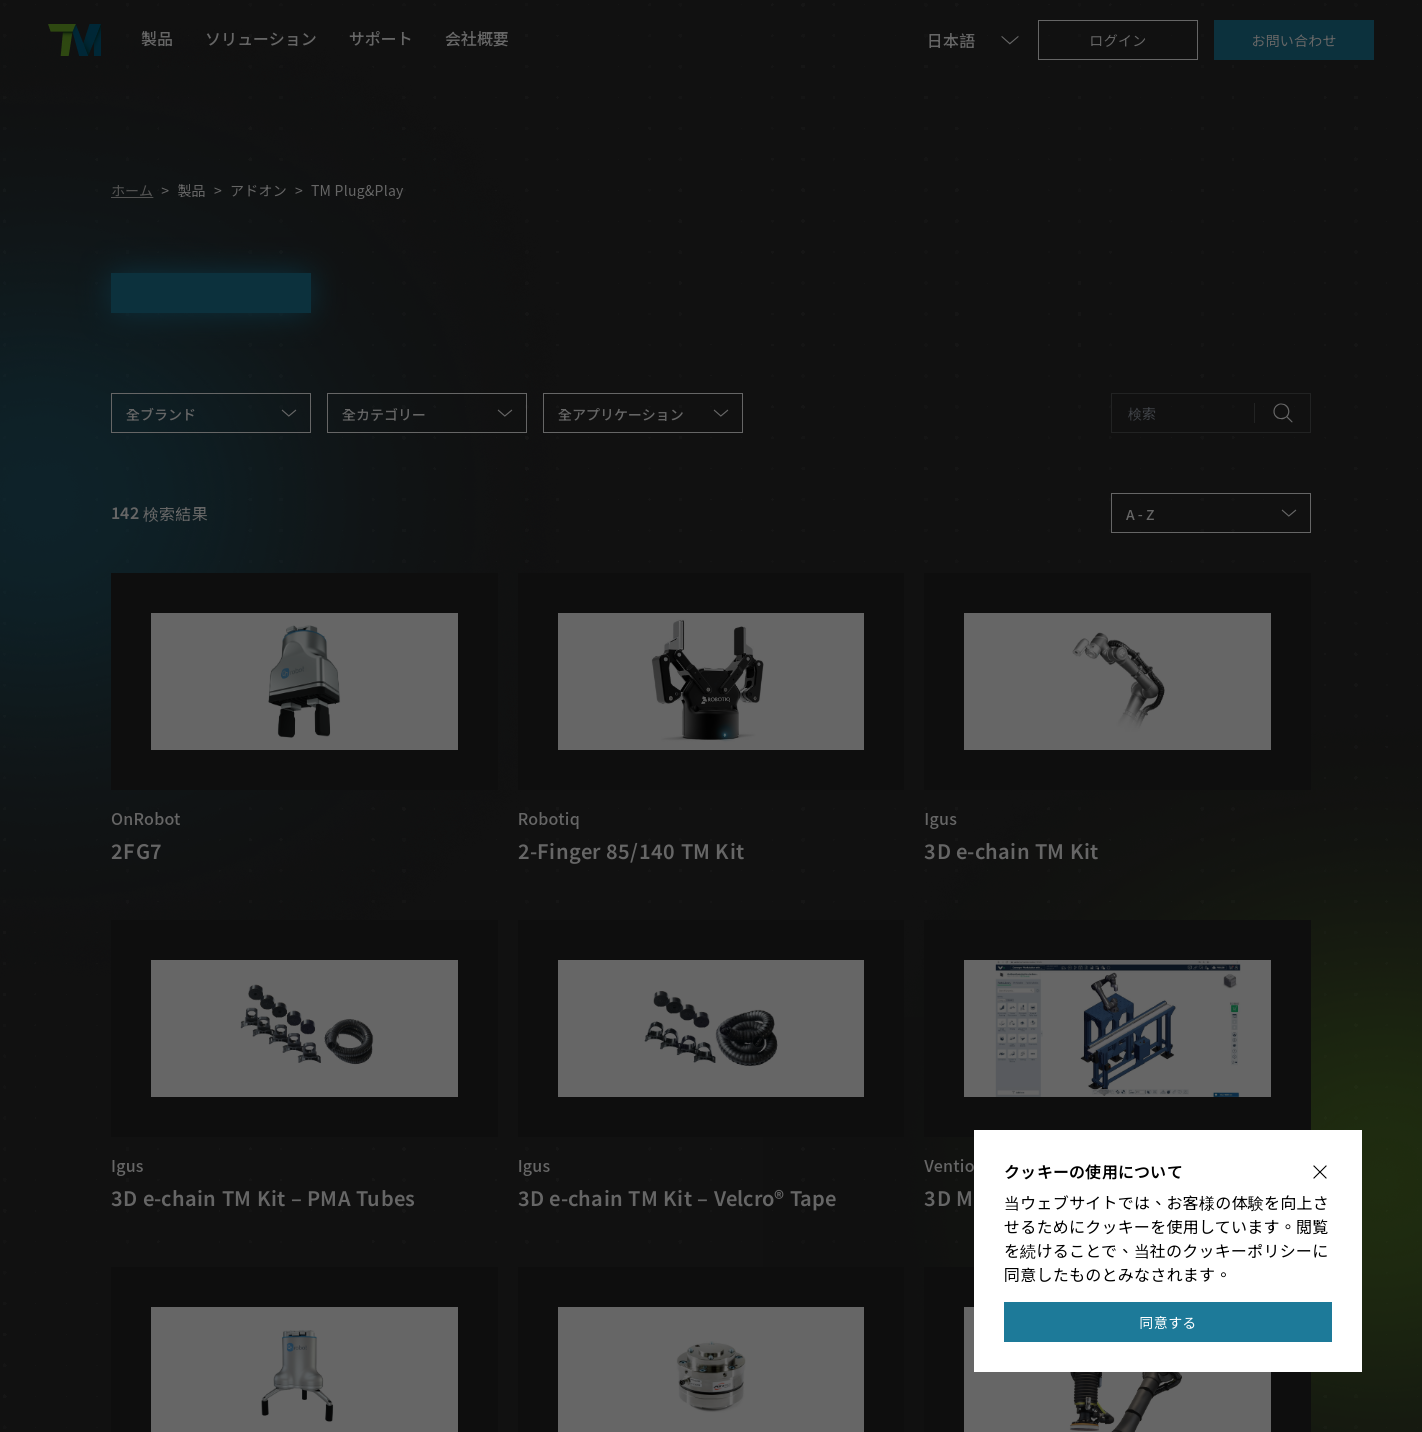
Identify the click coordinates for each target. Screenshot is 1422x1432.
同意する (1168, 1322)
